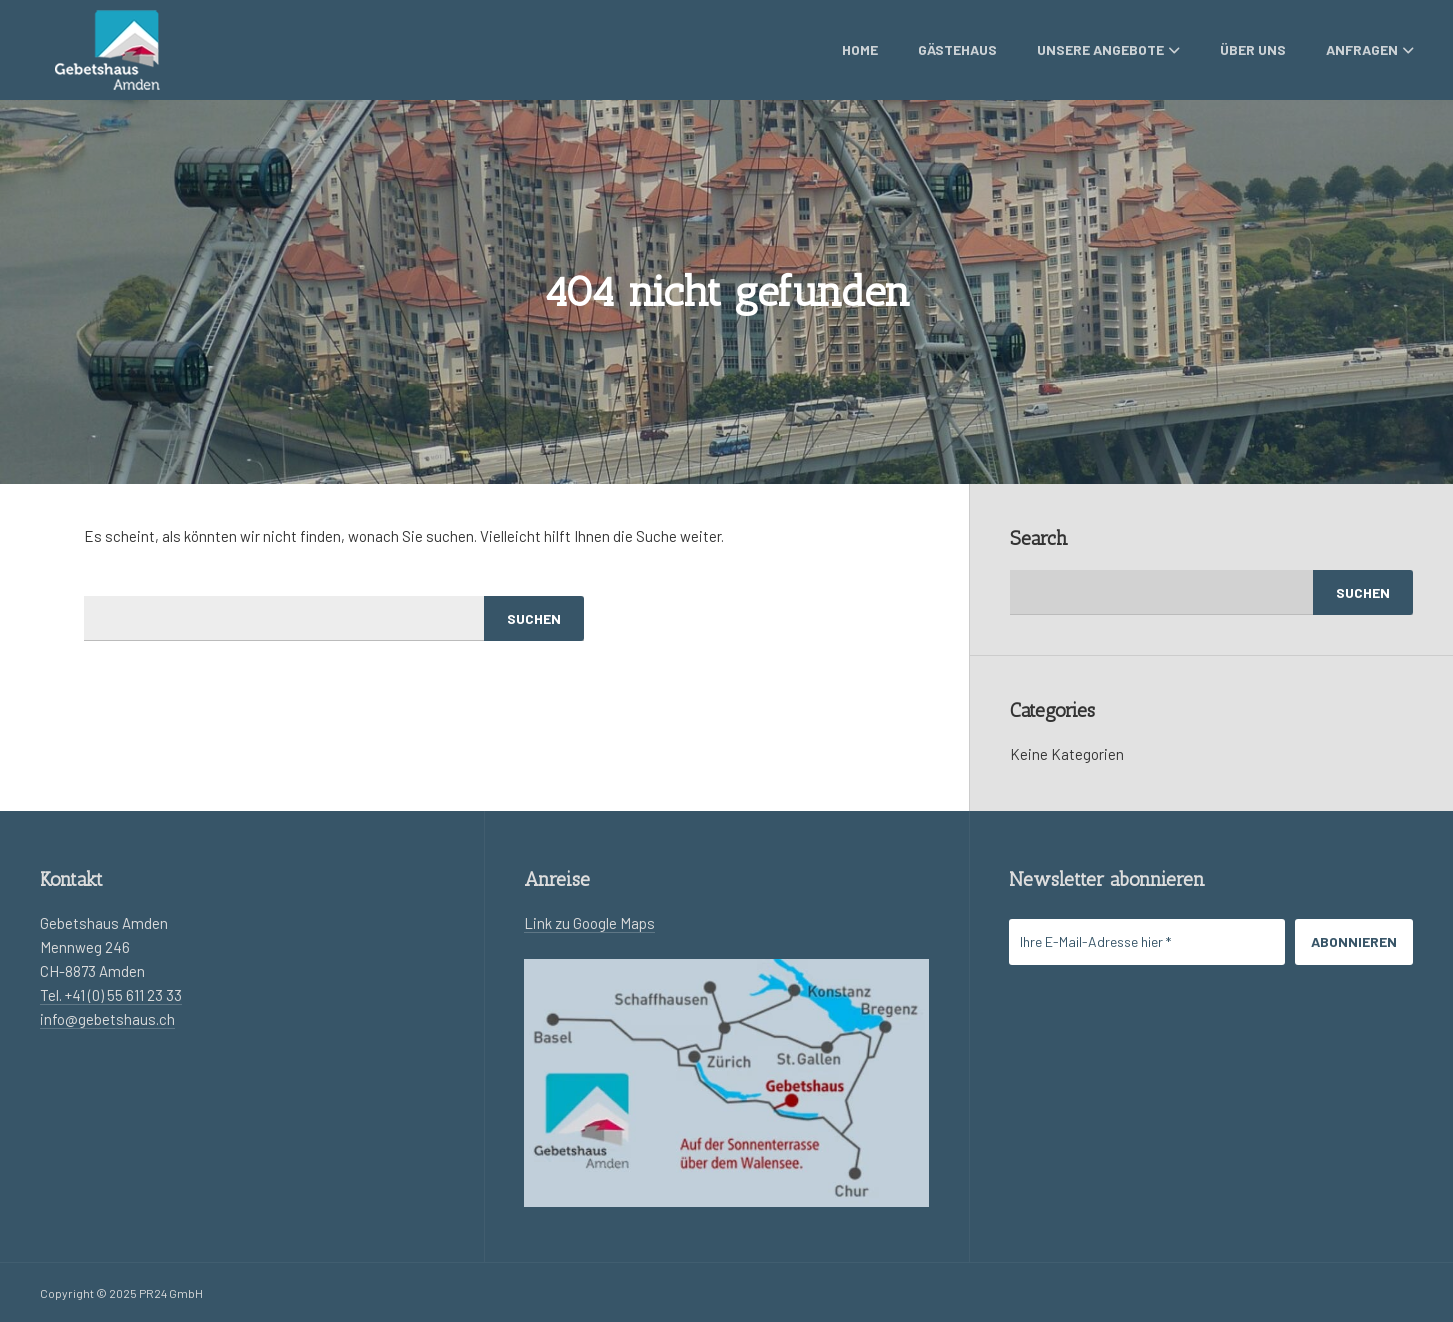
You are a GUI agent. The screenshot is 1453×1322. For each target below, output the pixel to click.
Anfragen (1370, 49)
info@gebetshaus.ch (107, 1019)
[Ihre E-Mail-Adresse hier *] (1147, 942)
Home (860, 49)
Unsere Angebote (1108, 49)
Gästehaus (957, 49)
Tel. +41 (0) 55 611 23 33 (111, 995)
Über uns (1253, 49)
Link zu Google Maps (589, 923)
